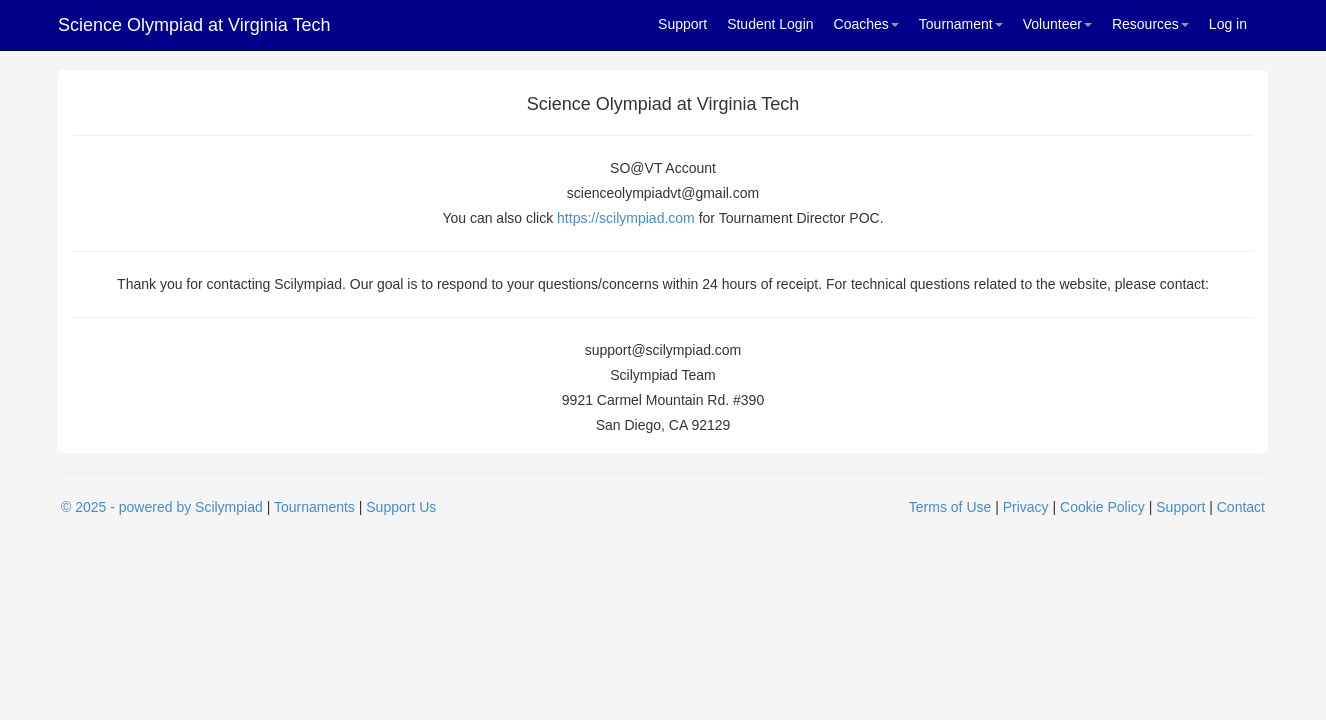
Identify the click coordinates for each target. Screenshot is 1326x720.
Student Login (770, 24)
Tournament (961, 24)
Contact (1241, 507)
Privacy (1026, 507)
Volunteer (1057, 24)
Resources (1150, 24)
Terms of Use (950, 507)
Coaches (866, 24)
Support (682, 24)
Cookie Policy (1102, 507)
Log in (1228, 24)
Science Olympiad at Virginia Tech (194, 25)
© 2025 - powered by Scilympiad (162, 507)
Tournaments (314, 507)
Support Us (401, 507)
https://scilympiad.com (626, 218)
